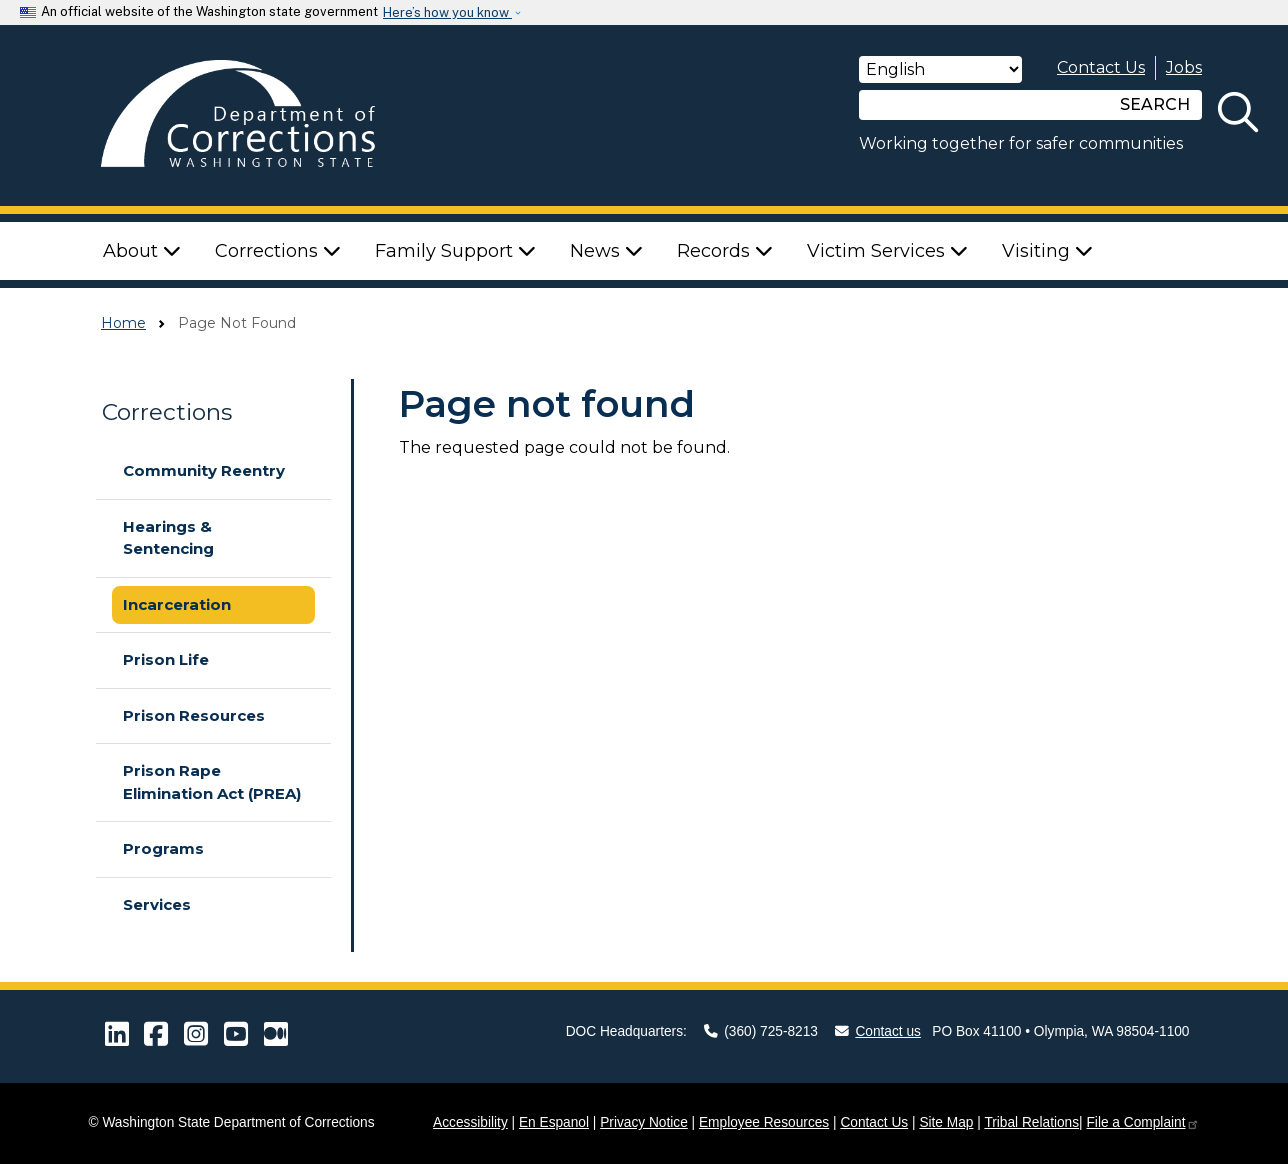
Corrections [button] (278, 251)
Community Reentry (204, 470)
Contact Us (1101, 67)
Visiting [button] (1047, 251)
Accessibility (470, 1122)
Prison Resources (194, 715)
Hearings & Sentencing (168, 538)
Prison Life (166, 659)
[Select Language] (940, 69)
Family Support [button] (455, 251)
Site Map (946, 1122)
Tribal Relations (1031, 1122)
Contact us (878, 1031)
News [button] (606, 251)
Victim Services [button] (887, 251)
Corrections (167, 412)
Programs (163, 848)
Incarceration (177, 604)
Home (123, 323)
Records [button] (725, 251)
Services (157, 904)
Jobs (1184, 67)
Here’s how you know (447, 12)
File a (1142, 1122)
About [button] (142, 251)
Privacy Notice (644, 1122)
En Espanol (554, 1122)
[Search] (984, 105)
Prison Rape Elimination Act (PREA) (212, 782)
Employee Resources (764, 1122)
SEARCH (1155, 104)
